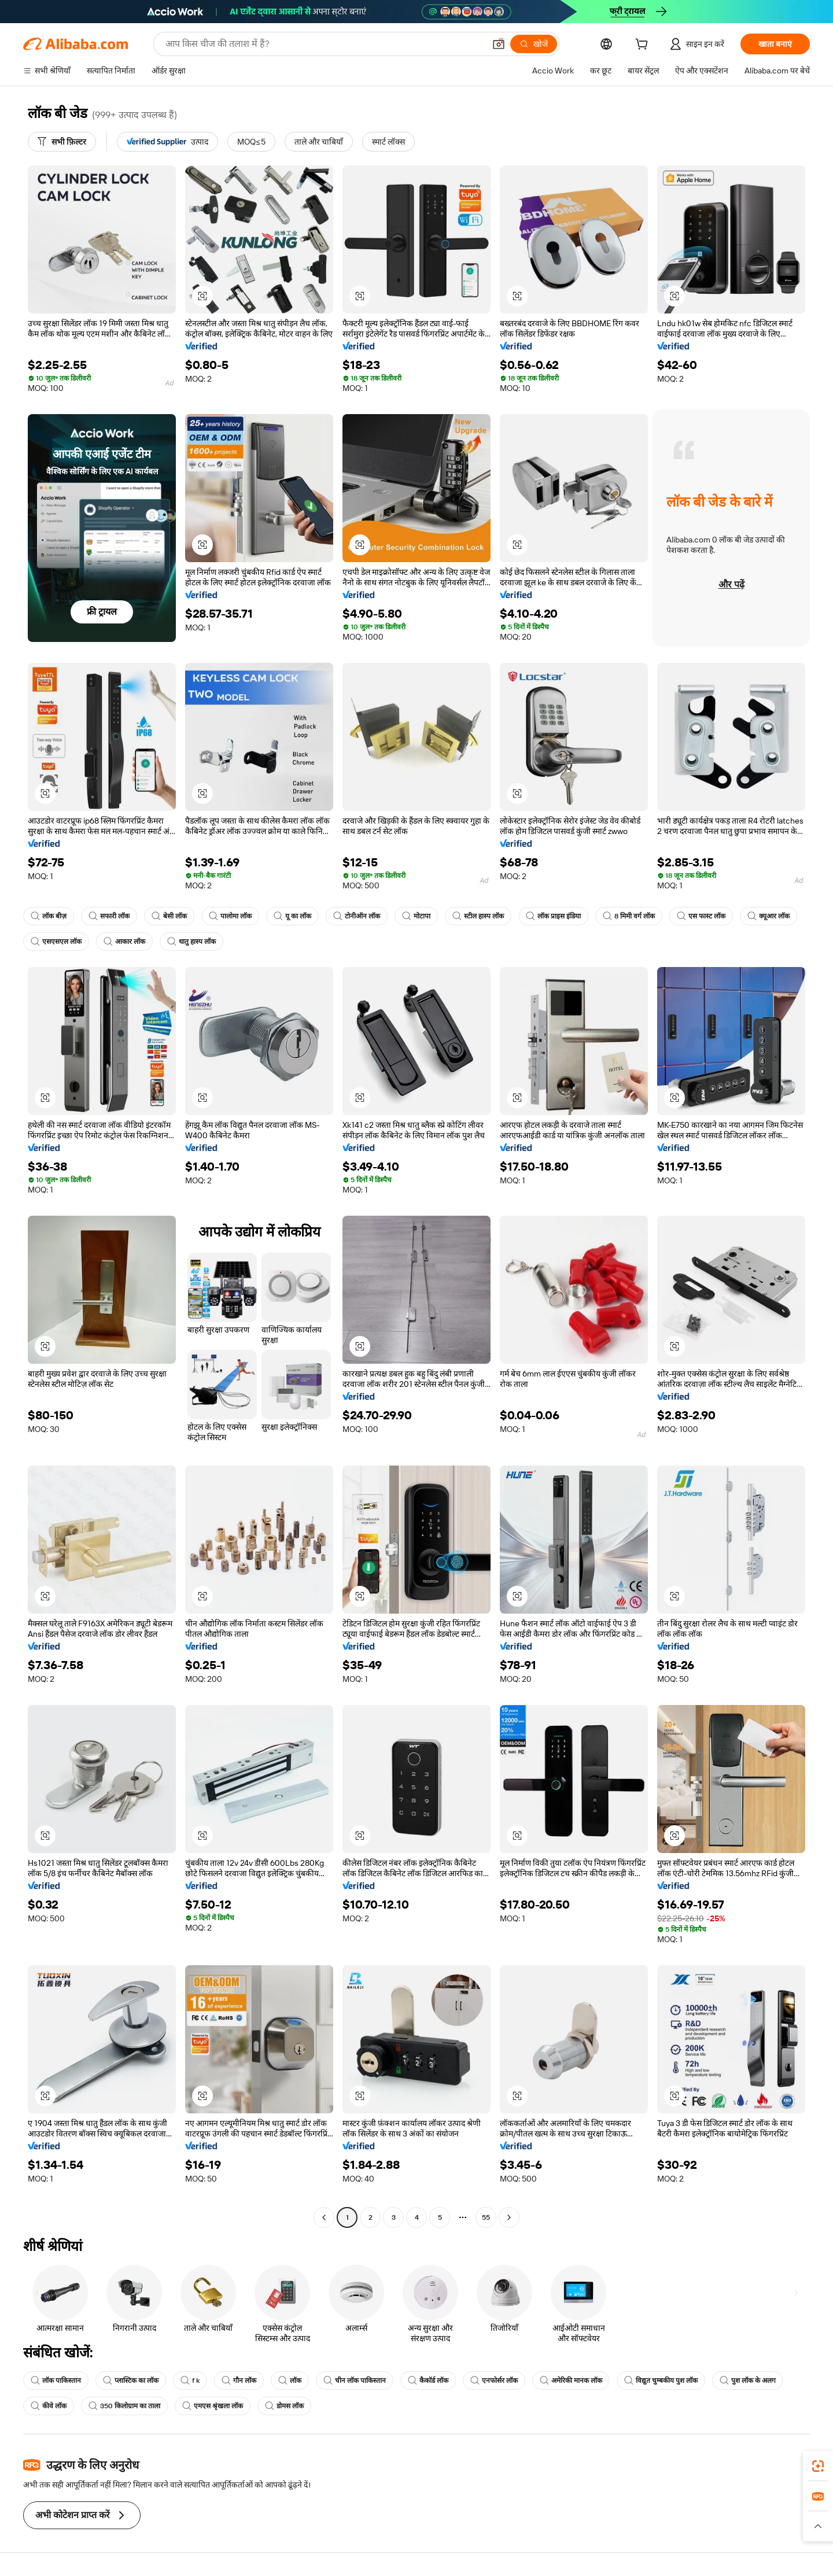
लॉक (289, 2380)
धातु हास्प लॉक (191, 941)
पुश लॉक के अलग (748, 2380)
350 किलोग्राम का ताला (124, 2406)
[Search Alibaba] (323, 44)
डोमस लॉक (284, 2406)
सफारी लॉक (109, 916)
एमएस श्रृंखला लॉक (212, 2406)
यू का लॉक (292, 916)
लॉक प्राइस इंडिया (553, 916)
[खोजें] (533, 44)
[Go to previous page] (324, 2217)
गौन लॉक (239, 2380)
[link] (818, 2466)
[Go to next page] (509, 2217)
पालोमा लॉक (230, 916)
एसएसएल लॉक (56, 941)
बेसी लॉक (169, 916)
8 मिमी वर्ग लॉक (629, 916)
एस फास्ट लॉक (701, 916)
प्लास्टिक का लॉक (131, 2380)
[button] (499, 44)
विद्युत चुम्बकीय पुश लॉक (661, 2380)
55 (486, 2217)
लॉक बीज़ (49, 916)
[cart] (644, 45)
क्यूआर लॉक (768, 916)
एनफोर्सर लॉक (494, 2380)
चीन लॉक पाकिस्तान (354, 2380)
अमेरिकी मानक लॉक (571, 2380)
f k (190, 2380)
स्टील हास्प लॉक (478, 916)
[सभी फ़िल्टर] (62, 142)
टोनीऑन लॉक (356, 916)
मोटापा (416, 916)
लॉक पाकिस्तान (56, 2380)
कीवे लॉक (49, 2406)
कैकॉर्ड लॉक (428, 2380)
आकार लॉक (124, 941)
